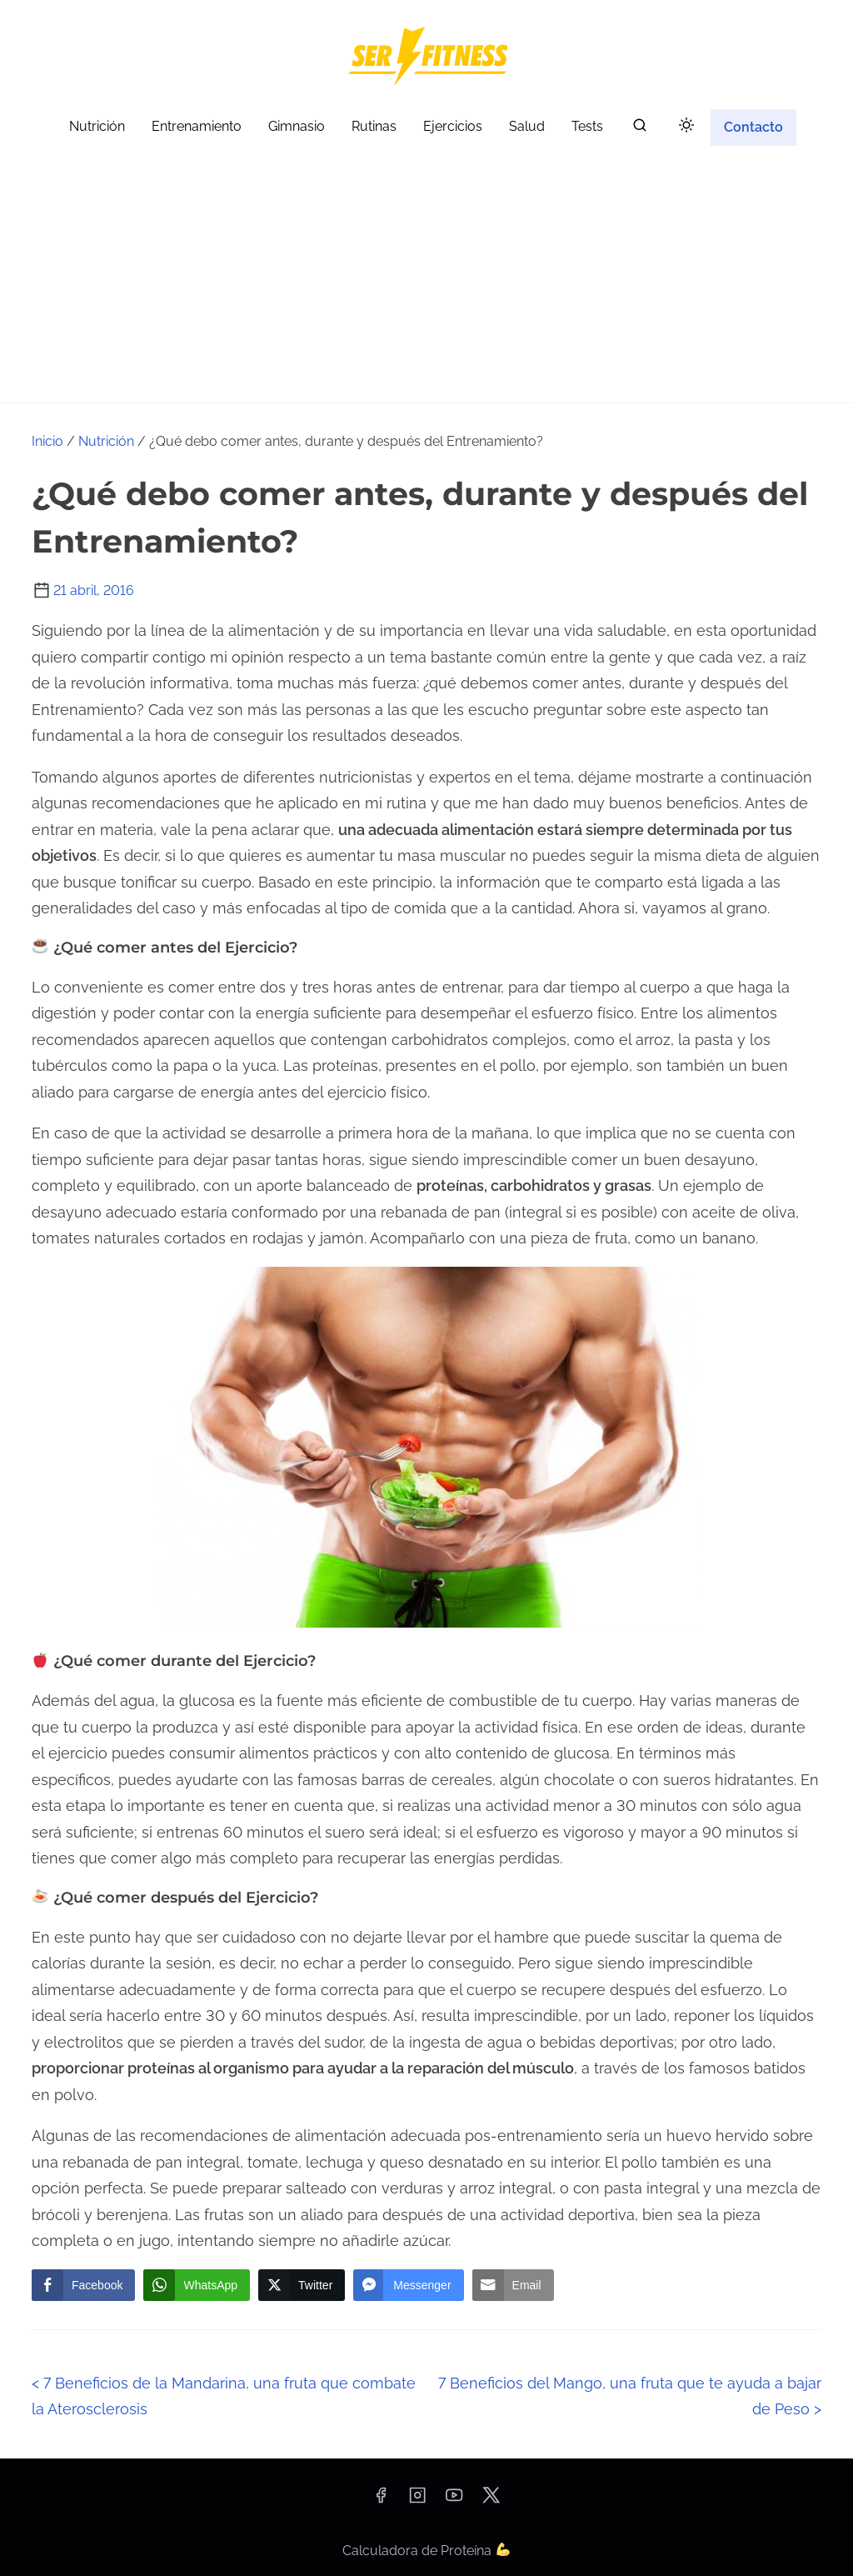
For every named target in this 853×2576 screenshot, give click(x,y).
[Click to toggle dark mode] (686, 126)
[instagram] (417, 2500)
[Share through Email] (513, 2285)
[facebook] (380, 2500)
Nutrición (106, 441)
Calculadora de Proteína (425, 2550)
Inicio (47, 441)
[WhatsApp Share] (196, 2285)
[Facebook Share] (83, 2285)
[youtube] (454, 2500)
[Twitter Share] (301, 2285)
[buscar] (639, 129)
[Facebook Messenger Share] (408, 2285)
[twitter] (491, 2500)
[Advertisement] (426, 277)
